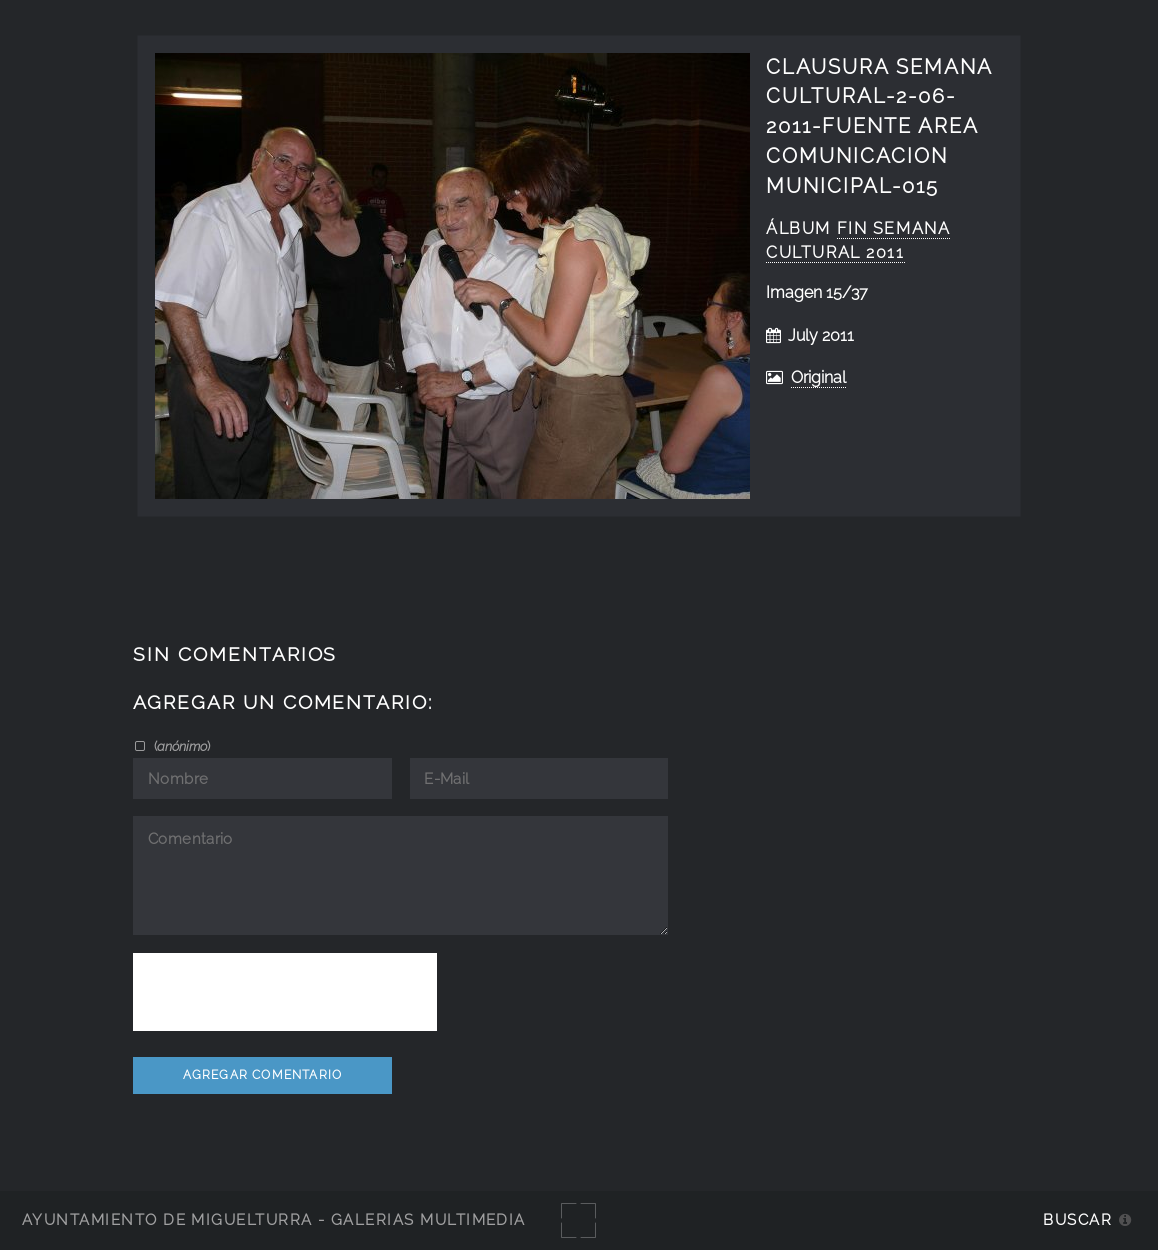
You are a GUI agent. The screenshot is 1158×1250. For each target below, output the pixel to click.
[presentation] (285, 992)
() (180, 746)
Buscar (1077, 1219)
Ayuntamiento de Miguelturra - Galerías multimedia (274, 1219)
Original (818, 377)
